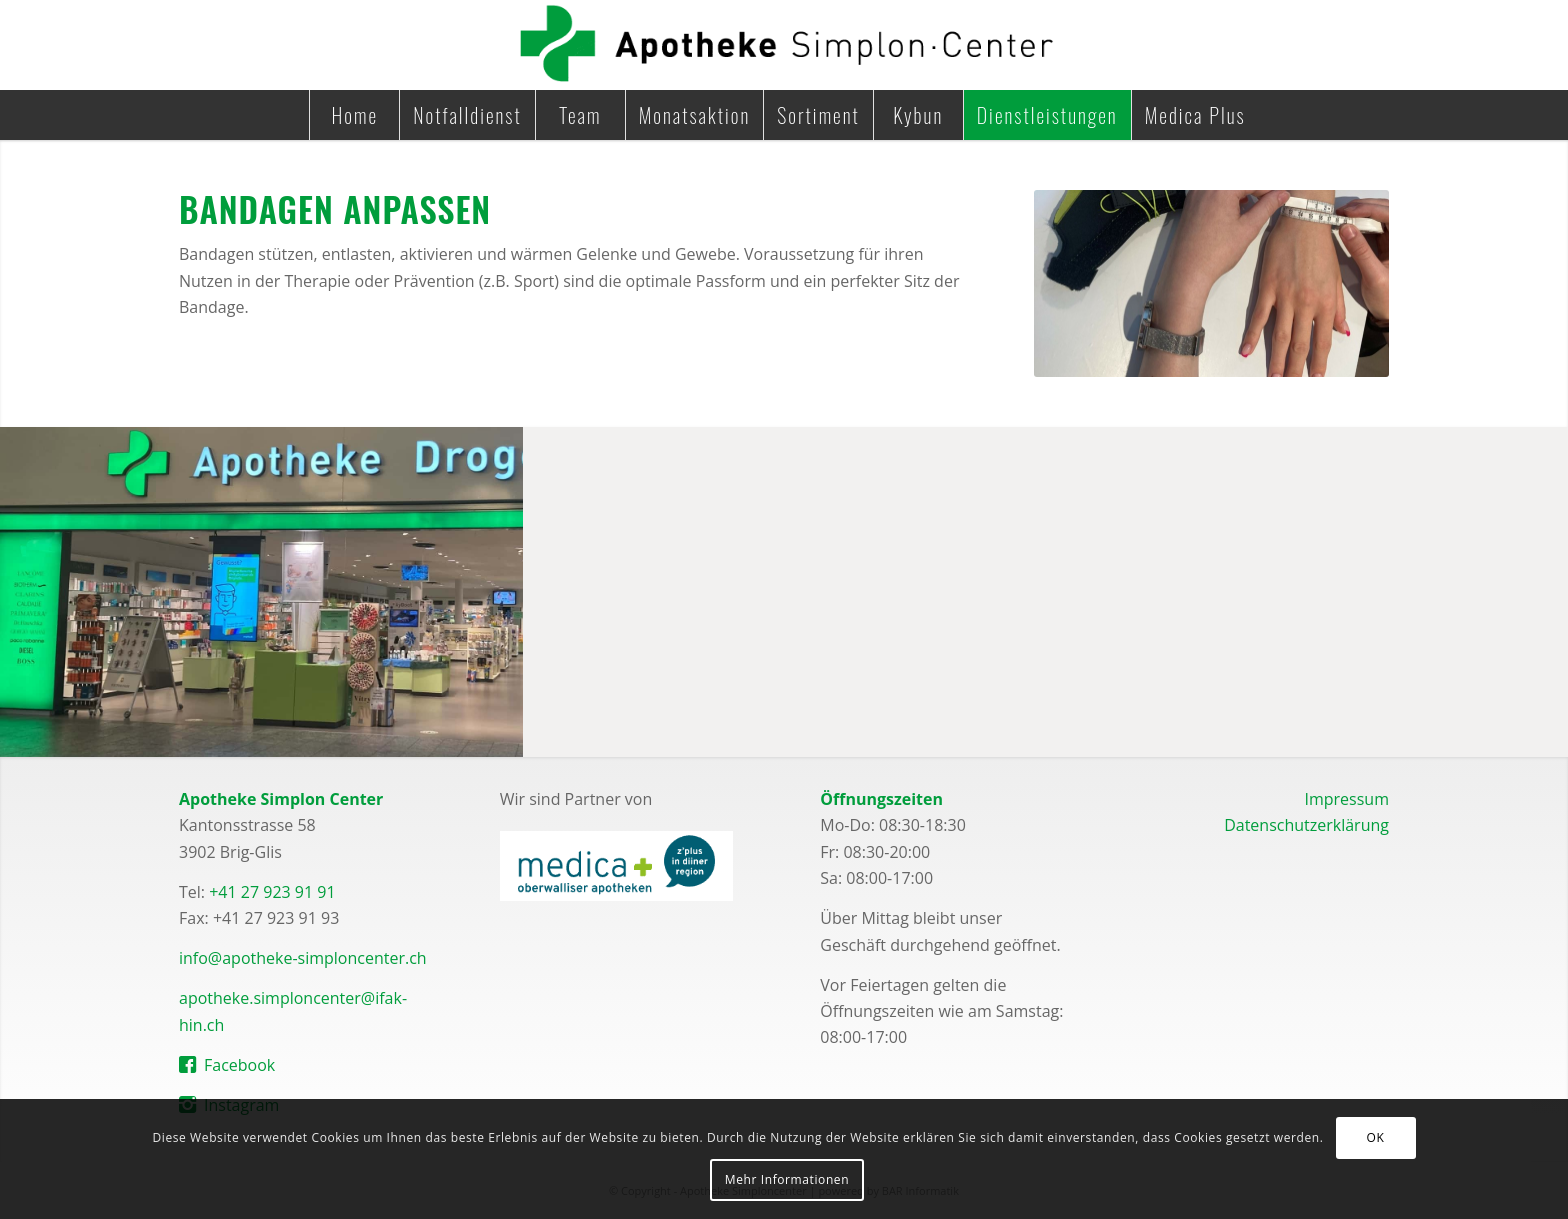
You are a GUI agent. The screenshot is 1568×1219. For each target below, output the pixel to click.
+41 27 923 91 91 (272, 892)
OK (1376, 1137)
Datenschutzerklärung (1306, 825)
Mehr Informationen (787, 1179)
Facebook (239, 1065)
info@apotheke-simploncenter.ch (303, 958)
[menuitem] (354, 115)
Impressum (1347, 799)
